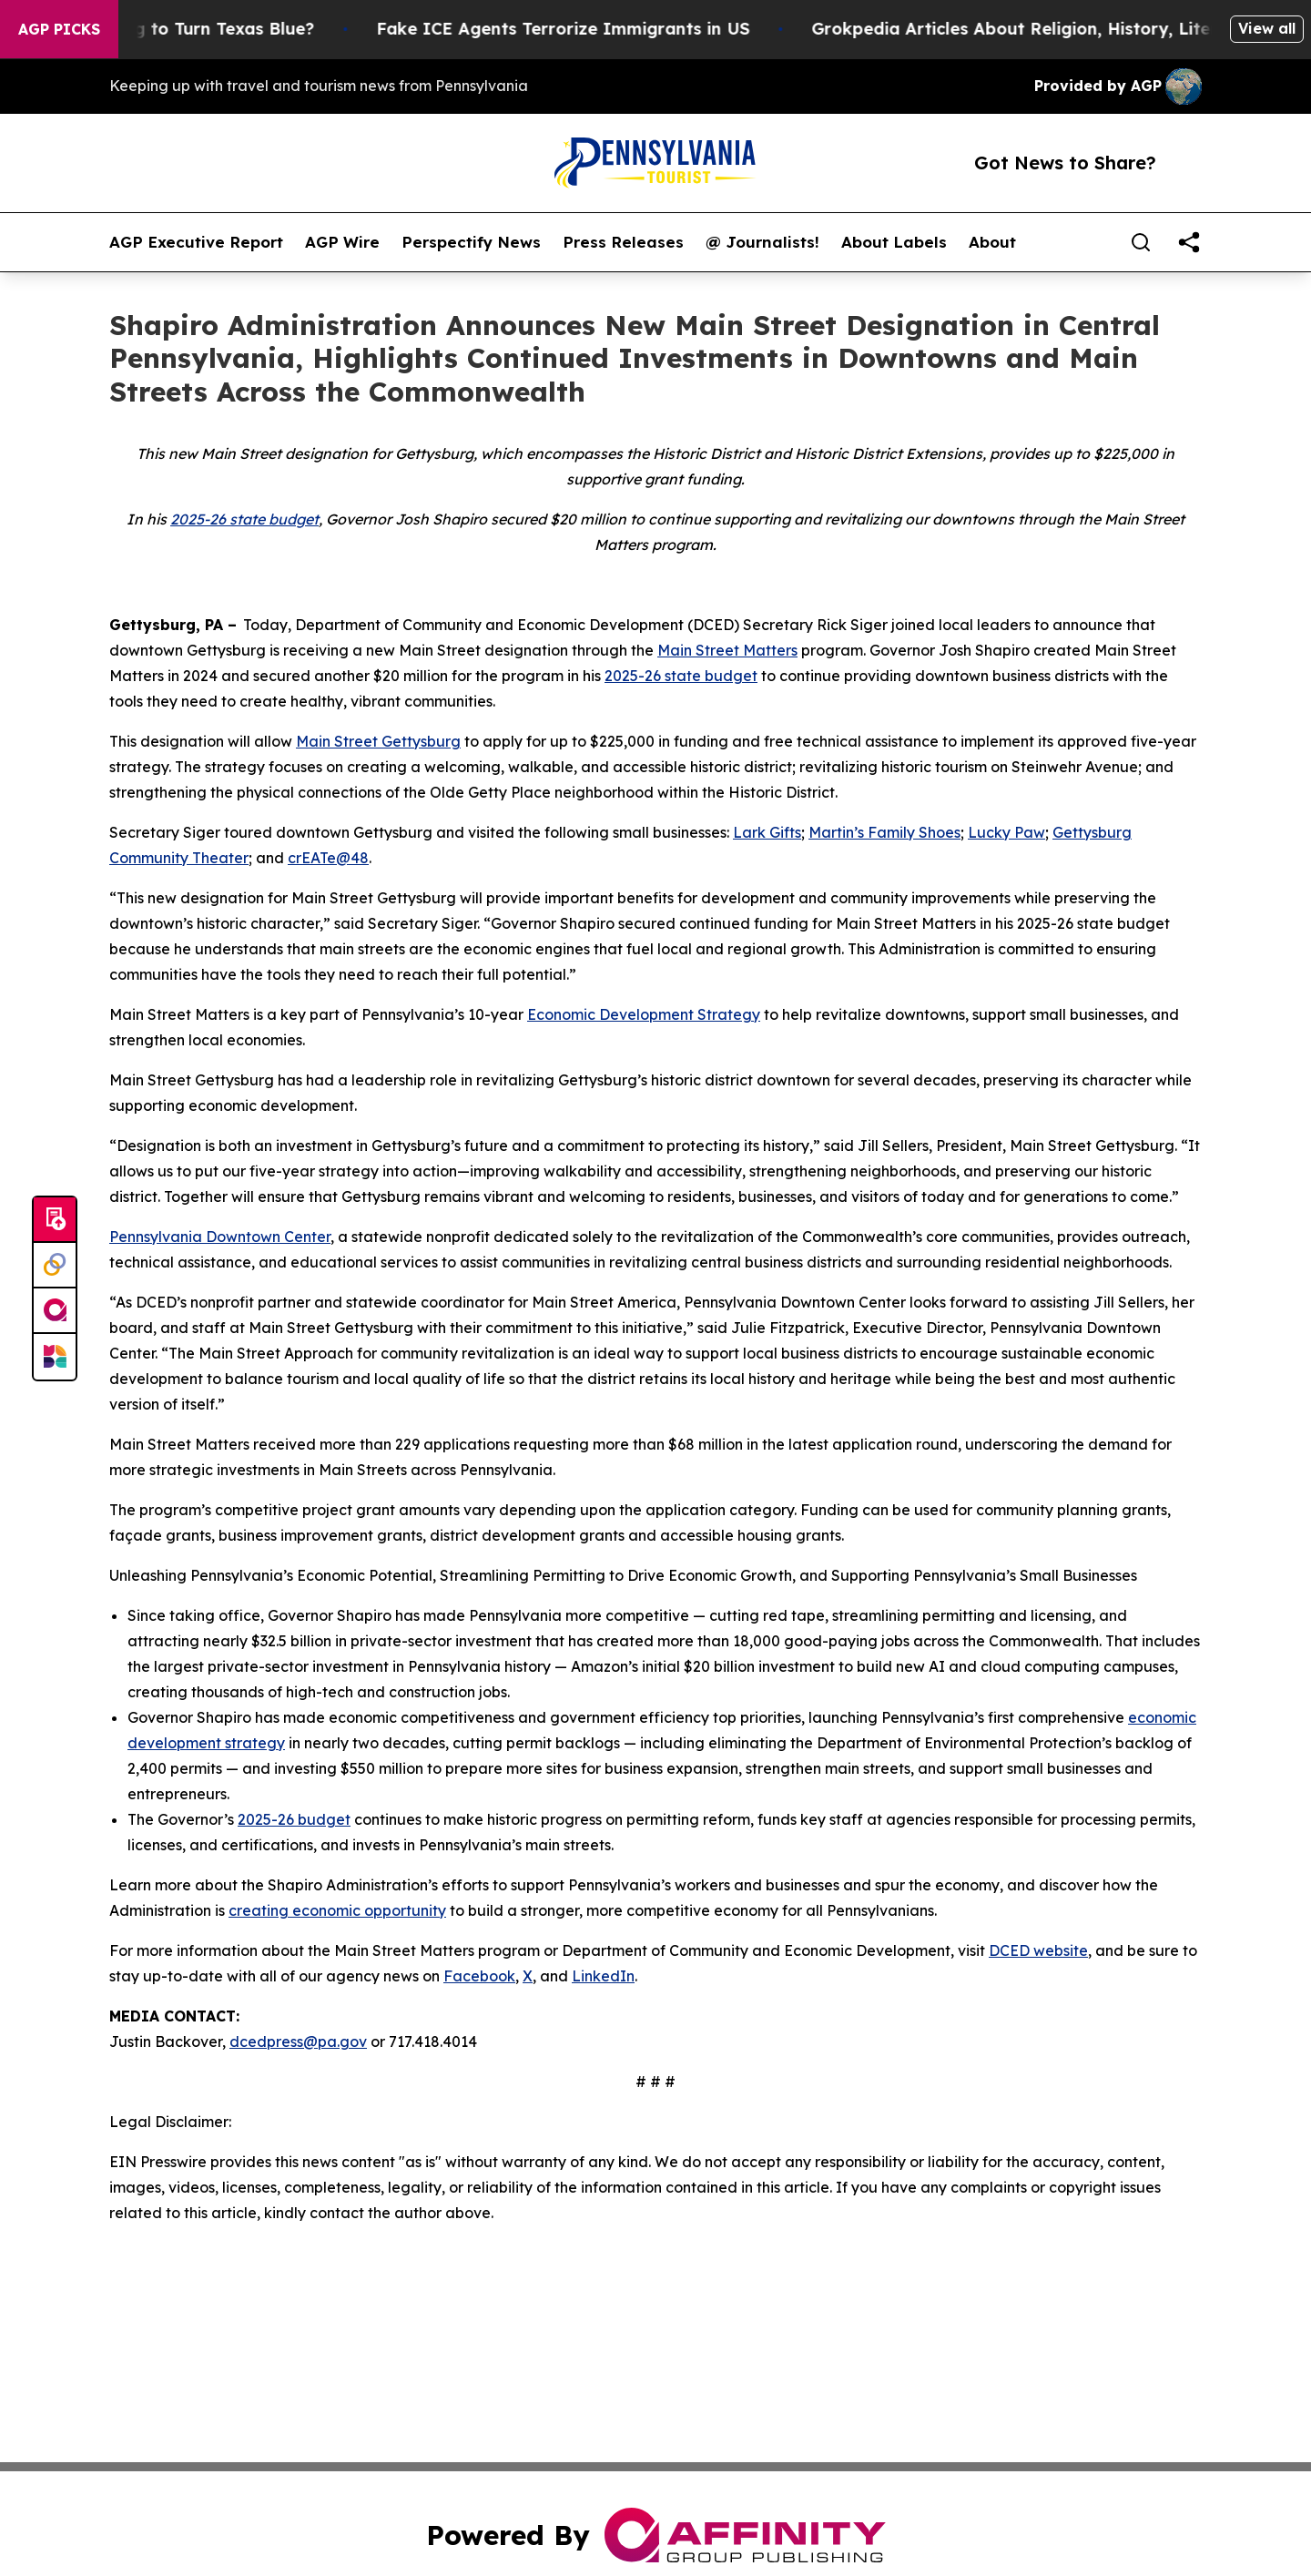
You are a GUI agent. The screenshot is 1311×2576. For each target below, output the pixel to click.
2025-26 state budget (244, 519)
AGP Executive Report (196, 242)
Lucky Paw (1006, 832)
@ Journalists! (762, 242)
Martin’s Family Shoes (884, 832)
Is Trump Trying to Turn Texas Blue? (187, 28)
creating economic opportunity (337, 1910)
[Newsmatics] (55, 1357)
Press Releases (623, 242)
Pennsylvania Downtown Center (219, 1236)
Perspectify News (471, 242)
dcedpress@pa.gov (298, 2041)
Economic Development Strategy (643, 1014)
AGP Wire (342, 242)
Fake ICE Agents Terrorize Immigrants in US (587, 28)
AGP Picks (59, 29)
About (992, 242)
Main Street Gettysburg (378, 741)
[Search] (1141, 242)
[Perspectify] (55, 1265)
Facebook (479, 1976)
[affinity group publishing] (55, 1311)
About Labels (894, 242)
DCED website (1038, 1950)
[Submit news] (55, 1220)
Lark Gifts (767, 832)
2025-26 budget (294, 1819)
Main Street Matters (727, 650)
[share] (1189, 242)
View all (1267, 28)
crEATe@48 (328, 858)
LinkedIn (603, 1976)
